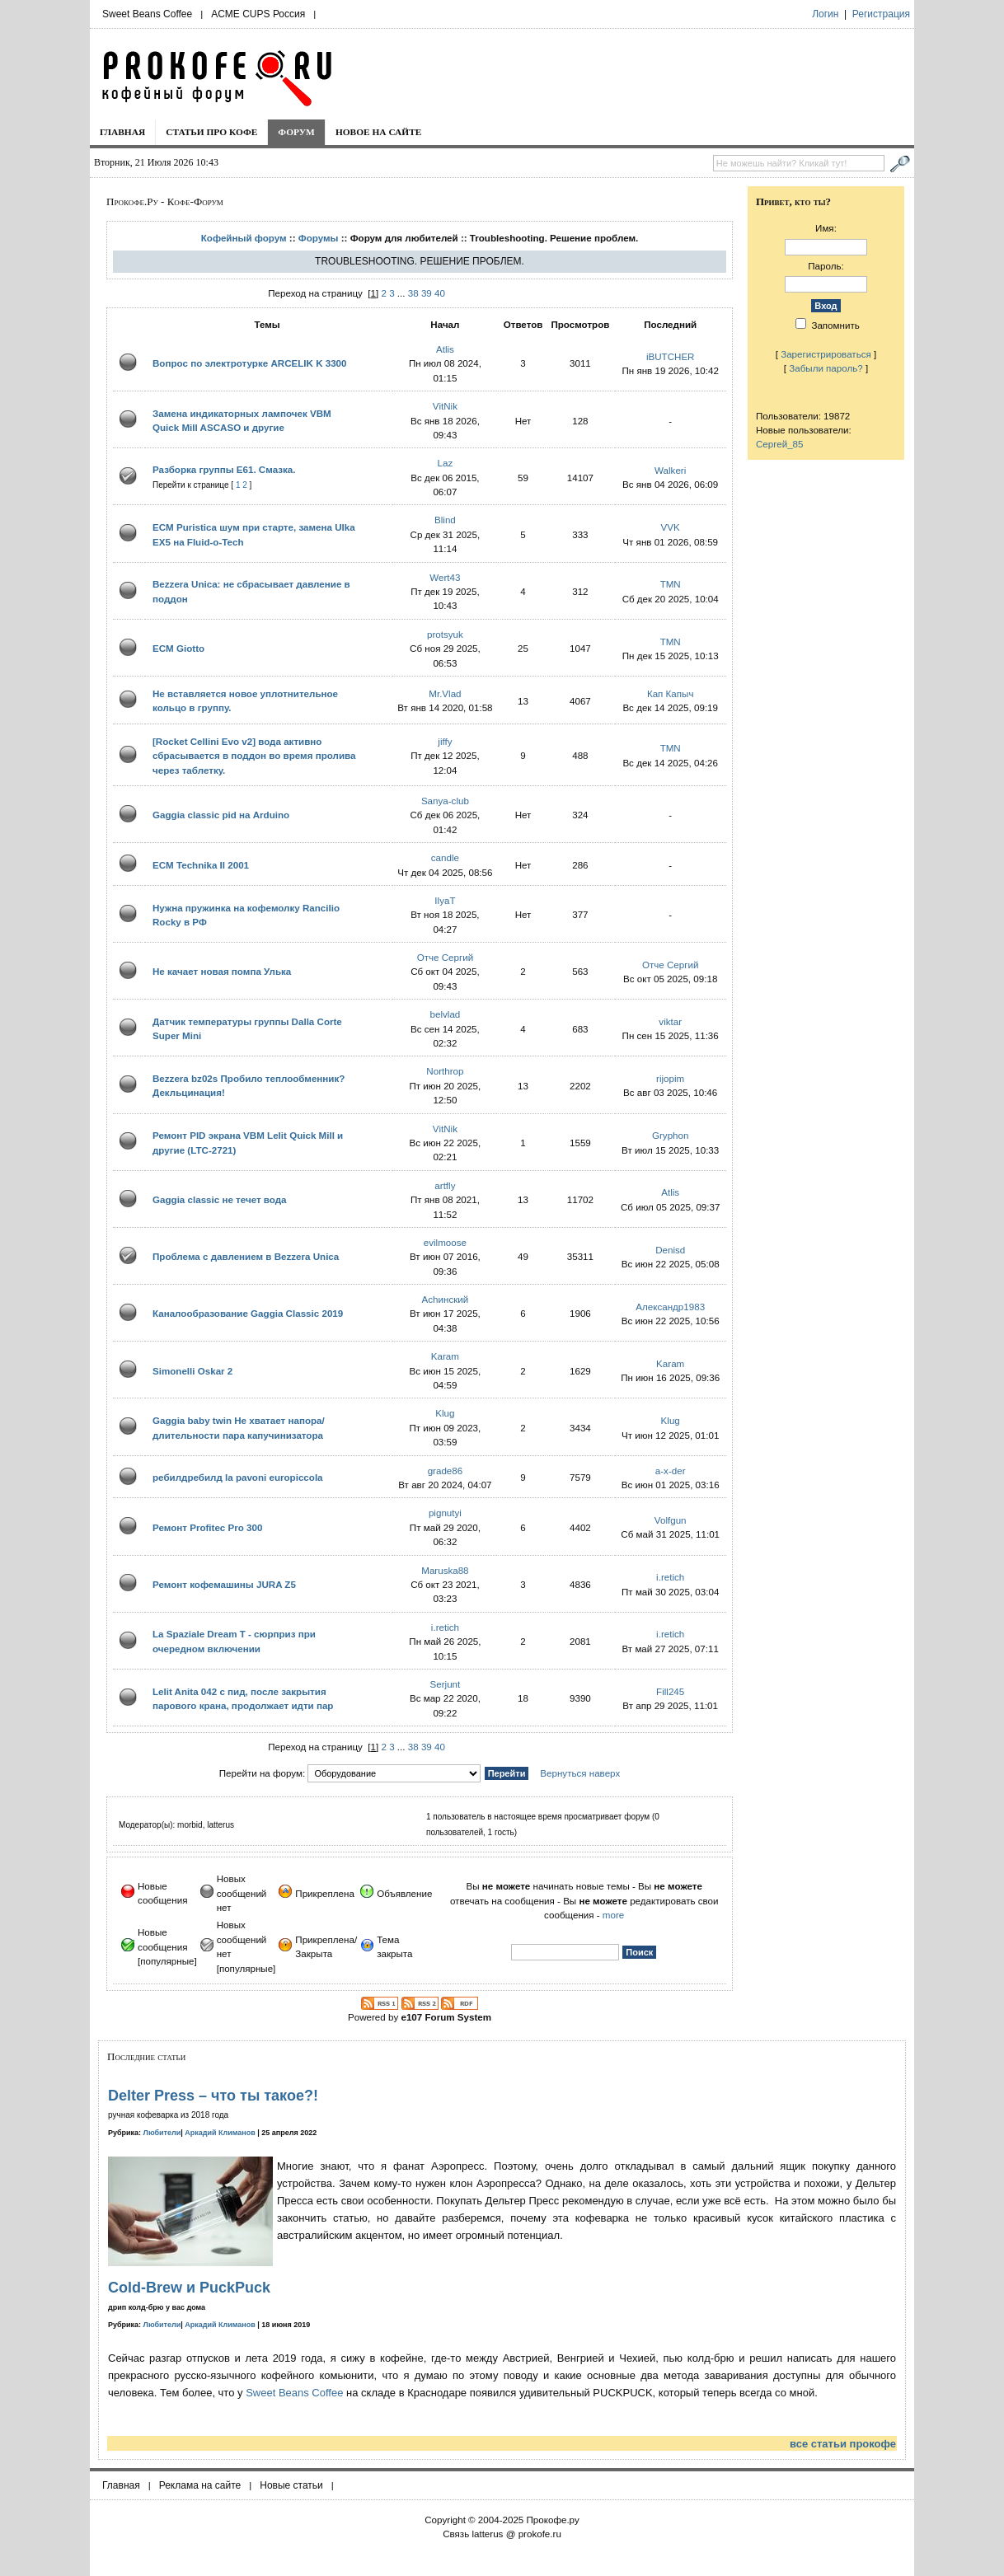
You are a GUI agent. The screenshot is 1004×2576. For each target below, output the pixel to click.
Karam (445, 1356)
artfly (444, 1185)
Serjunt (445, 1684)
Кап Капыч (670, 693)
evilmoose (445, 1242)
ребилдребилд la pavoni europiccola (237, 1477)
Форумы (318, 237)
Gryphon (670, 1135)
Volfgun (670, 1520)
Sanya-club (445, 800)
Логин (825, 14)
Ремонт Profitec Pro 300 (207, 1527)
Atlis (445, 349)
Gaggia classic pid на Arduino (220, 814)
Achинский (445, 1299)
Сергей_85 (780, 443)
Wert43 (444, 577)
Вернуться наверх (580, 1773)
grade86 (445, 1470)
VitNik (445, 405)
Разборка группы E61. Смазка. (223, 469)
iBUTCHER (670, 356)
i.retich (670, 1576)
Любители (162, 2133)
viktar (670, 1021)
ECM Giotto (178, 648)
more (613, 1914)
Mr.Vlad (445, 693)
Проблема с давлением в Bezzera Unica (245, 1256)
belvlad (445, 1014)
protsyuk (445, 634)
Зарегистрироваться (826, 354)
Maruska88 (444, 1570)
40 (439, 293)
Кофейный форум (244, 237)
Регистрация (881, 14)
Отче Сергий (445, 957)
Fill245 (670, 1691)
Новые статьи (291, 2485)
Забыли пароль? (826, 368)
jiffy (445, 741)
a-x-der (670, 1470)
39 (426, 293)
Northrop (444, 1071)
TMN (670, 583)
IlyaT (444, 900)
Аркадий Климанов (220, 2133)
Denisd (670, 1249)
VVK (670, 527)
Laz (445, 462)
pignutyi (445, 1512)
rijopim (670, 1078)
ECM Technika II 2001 (200, 864)
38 (413, 293)
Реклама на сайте (200, 2485)
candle (445, 857)
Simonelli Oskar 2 (192, 1370)
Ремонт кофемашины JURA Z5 (224, 1584)
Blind (445, 519)
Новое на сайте (378, 132)
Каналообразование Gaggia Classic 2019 (247, 1313)
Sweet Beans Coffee (147, 14)
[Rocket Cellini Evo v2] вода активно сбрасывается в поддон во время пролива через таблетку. (253, 755)
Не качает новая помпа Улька (221, 971)
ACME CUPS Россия (258, 14)
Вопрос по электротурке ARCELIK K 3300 (249, 363)
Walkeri (670, 470)
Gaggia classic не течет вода (219, 1199)
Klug (444, 1412)
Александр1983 (670, 1306)
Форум (296, 132)
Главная (122, 132)
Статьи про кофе (211, 132)
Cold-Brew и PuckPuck (189, 2287)
